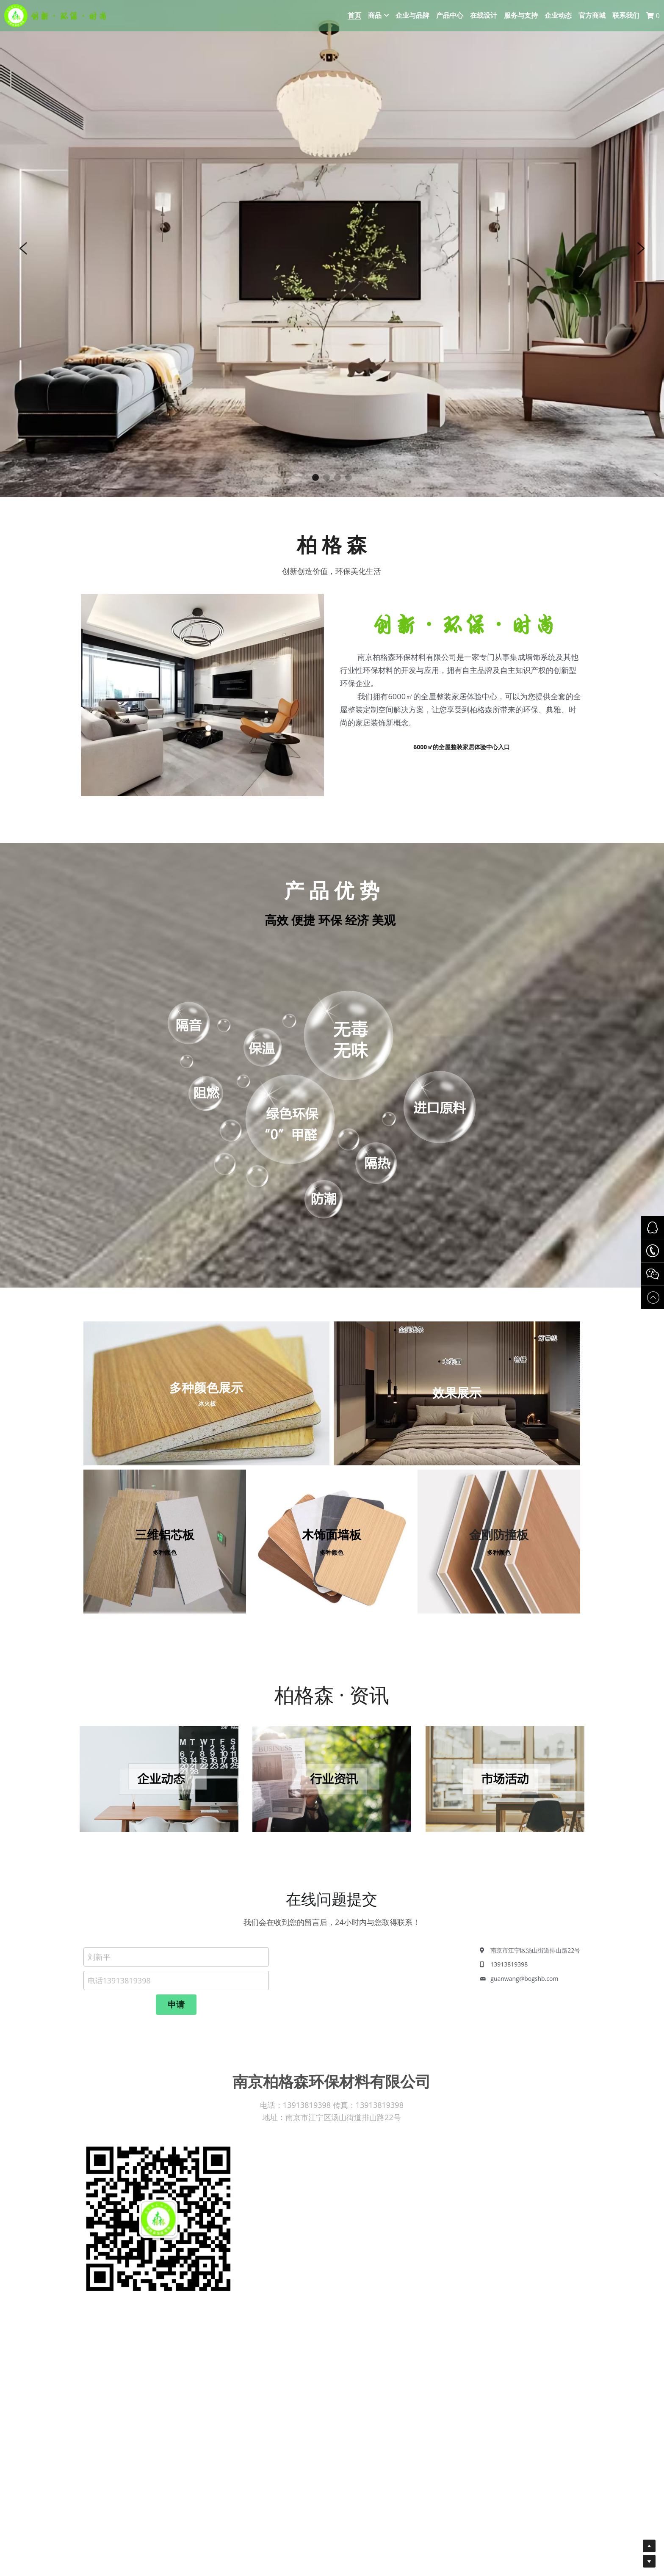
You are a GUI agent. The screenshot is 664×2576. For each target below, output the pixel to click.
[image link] (159, 1782)
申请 (176, 2032)
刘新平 (99, 1985)
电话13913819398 (119, 2008)
